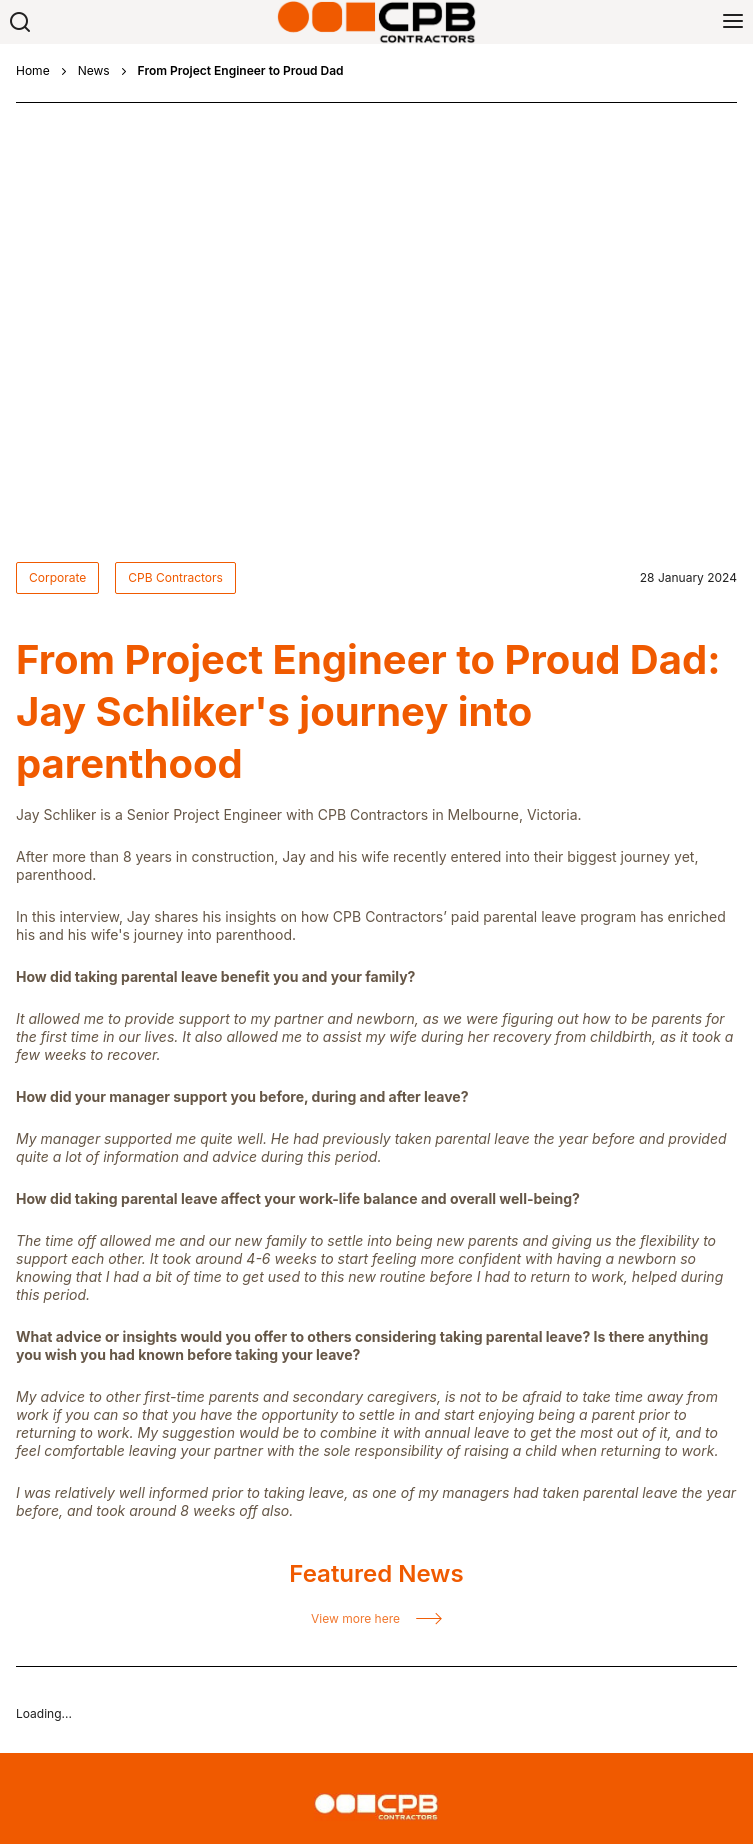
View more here (355, 1137)
